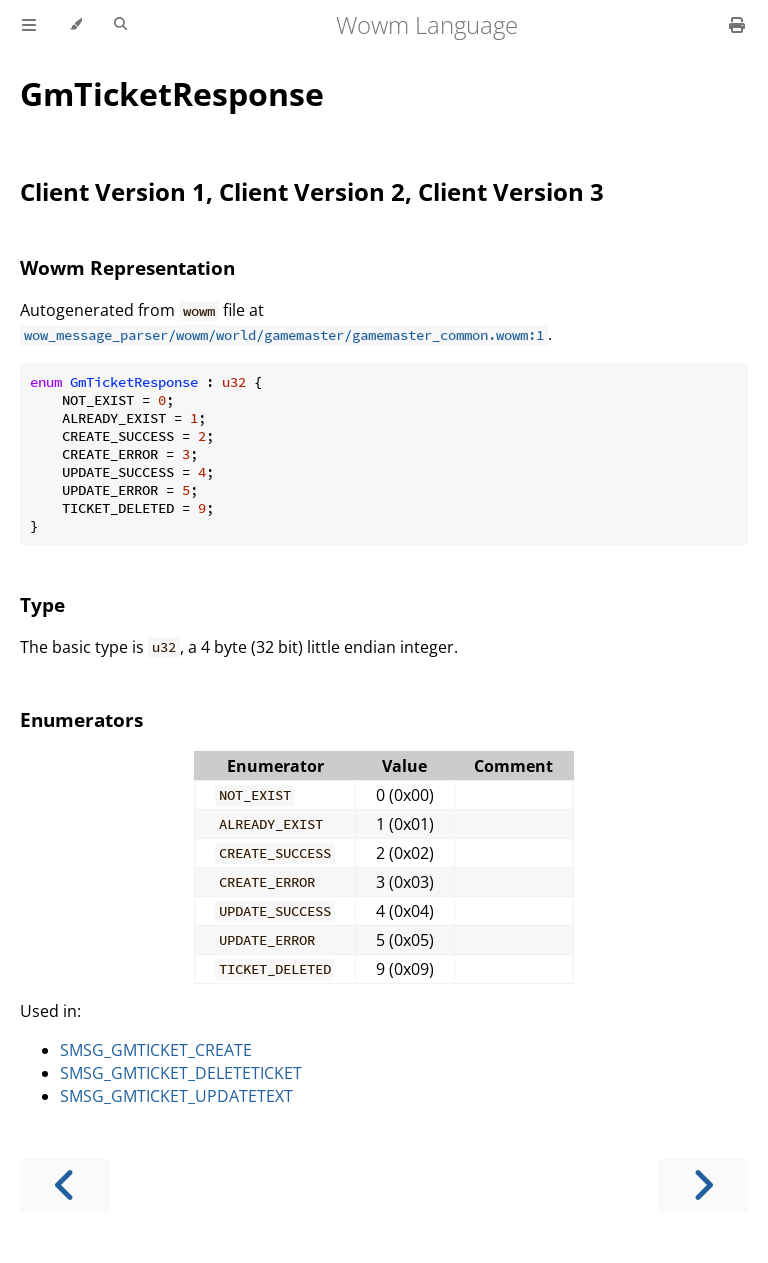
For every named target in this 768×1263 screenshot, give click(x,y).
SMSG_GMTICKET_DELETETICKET (181, 1073)
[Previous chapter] (65, 1185)
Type (42, 604)
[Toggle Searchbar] (120, 25)
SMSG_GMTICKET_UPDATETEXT (176, 1096)
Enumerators (81, 719)
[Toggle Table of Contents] (29, 25)
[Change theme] (75, 25)
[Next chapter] (703, 1185)
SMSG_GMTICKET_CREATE (156, 1050)
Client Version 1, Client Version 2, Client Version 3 (312, 191)
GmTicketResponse (172, 93)
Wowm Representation (127, 267)
